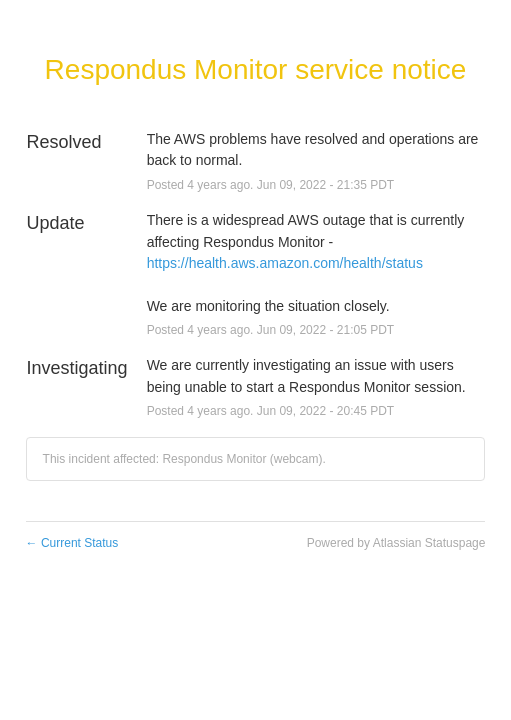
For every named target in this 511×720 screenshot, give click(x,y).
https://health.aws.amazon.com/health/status (285, 263)
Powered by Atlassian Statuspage (396, 543)
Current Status (72, 543)
